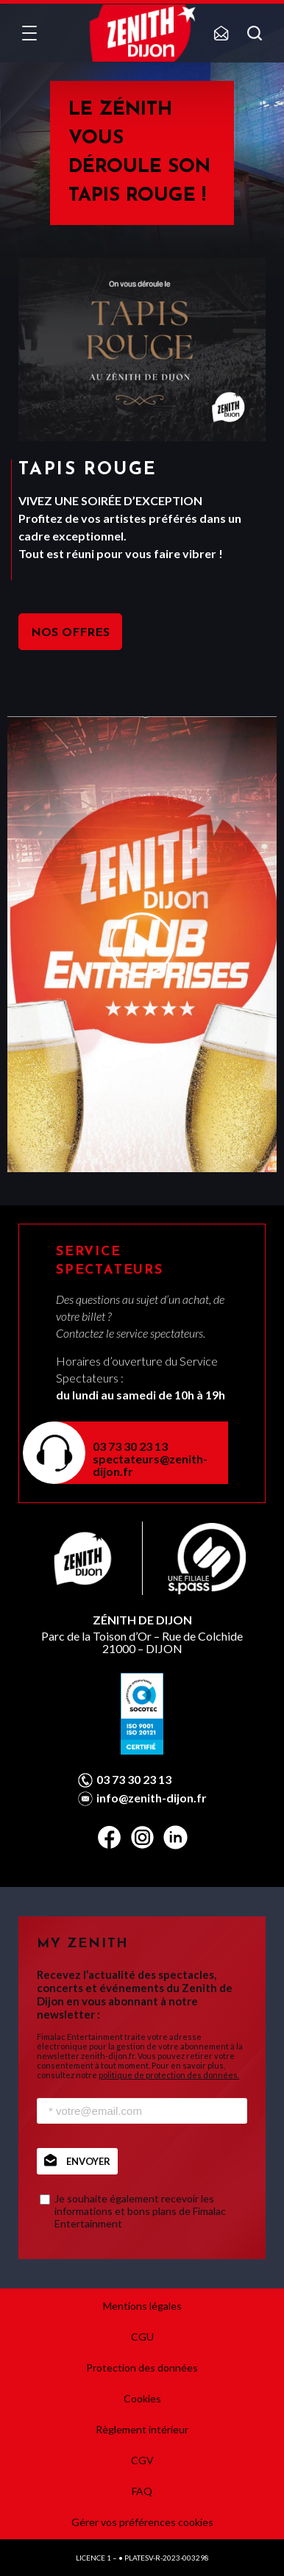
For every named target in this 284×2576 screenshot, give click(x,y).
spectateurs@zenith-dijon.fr (150, 1464)
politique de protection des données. (169, 2075)
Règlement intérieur (142, 2429)
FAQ (142, 2491)
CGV (142, 2460)
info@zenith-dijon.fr (151, 1798)
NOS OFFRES (70, 633)
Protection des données (142, 2367)
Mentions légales (142, 2306)
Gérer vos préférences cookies (142, 2522)
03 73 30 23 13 (130, 1446)
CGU (142, 2336)
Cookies (142, 2398)
